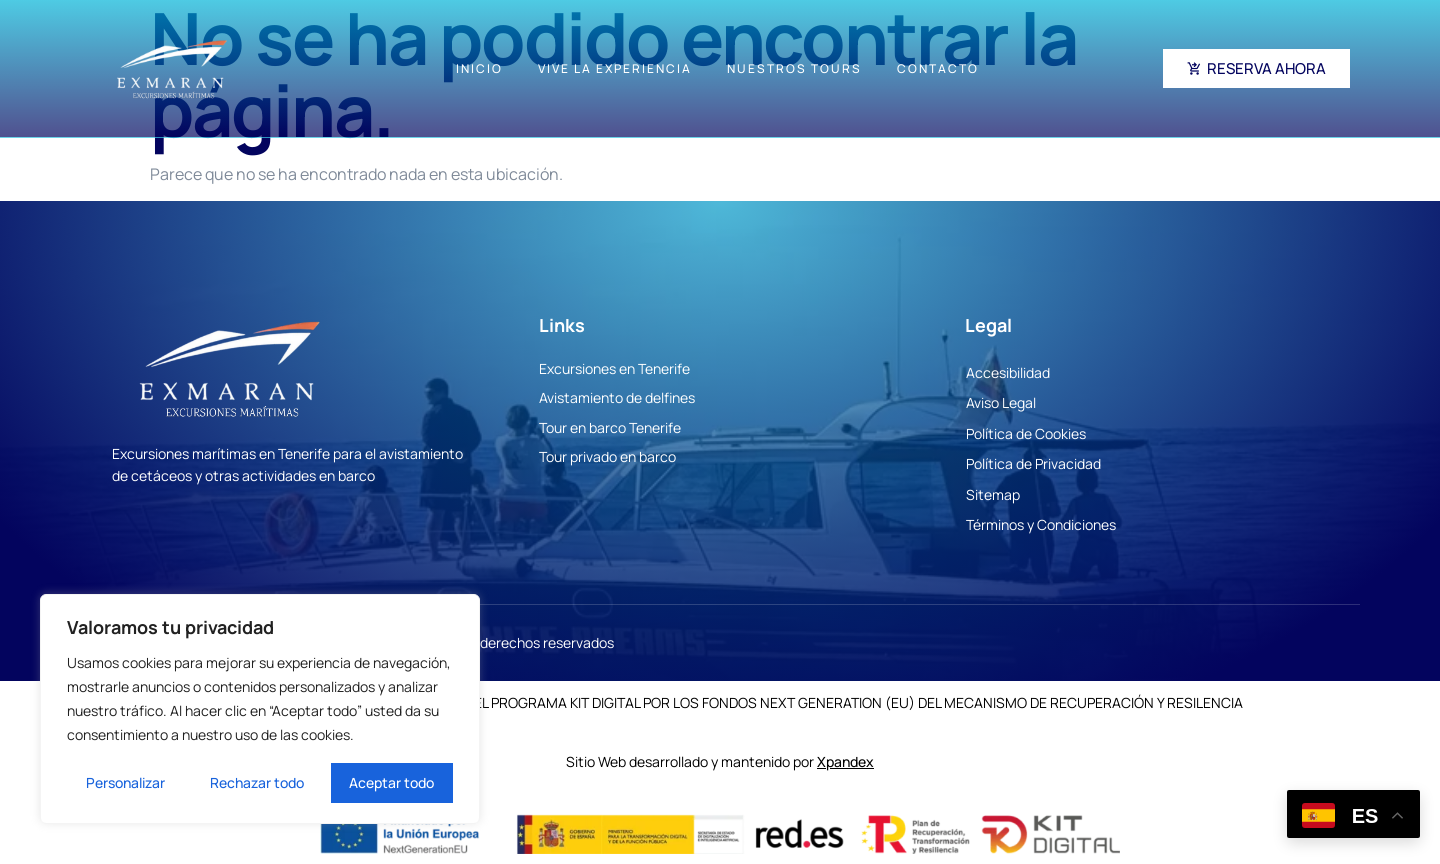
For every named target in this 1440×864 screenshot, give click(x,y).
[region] (260, 709)
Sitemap (993, 494)
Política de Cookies (1026, 433)
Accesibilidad (1008, 372)
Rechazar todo (257, 782)
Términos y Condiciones (1041, 524)
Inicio (479, 68)
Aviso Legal (1001, 402)
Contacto (938, 68)
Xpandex (845, 761)
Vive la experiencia (615, 68)
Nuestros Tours (794, 68)
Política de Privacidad (1033, 463)
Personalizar (125, 782)
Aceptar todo (391, 782)
